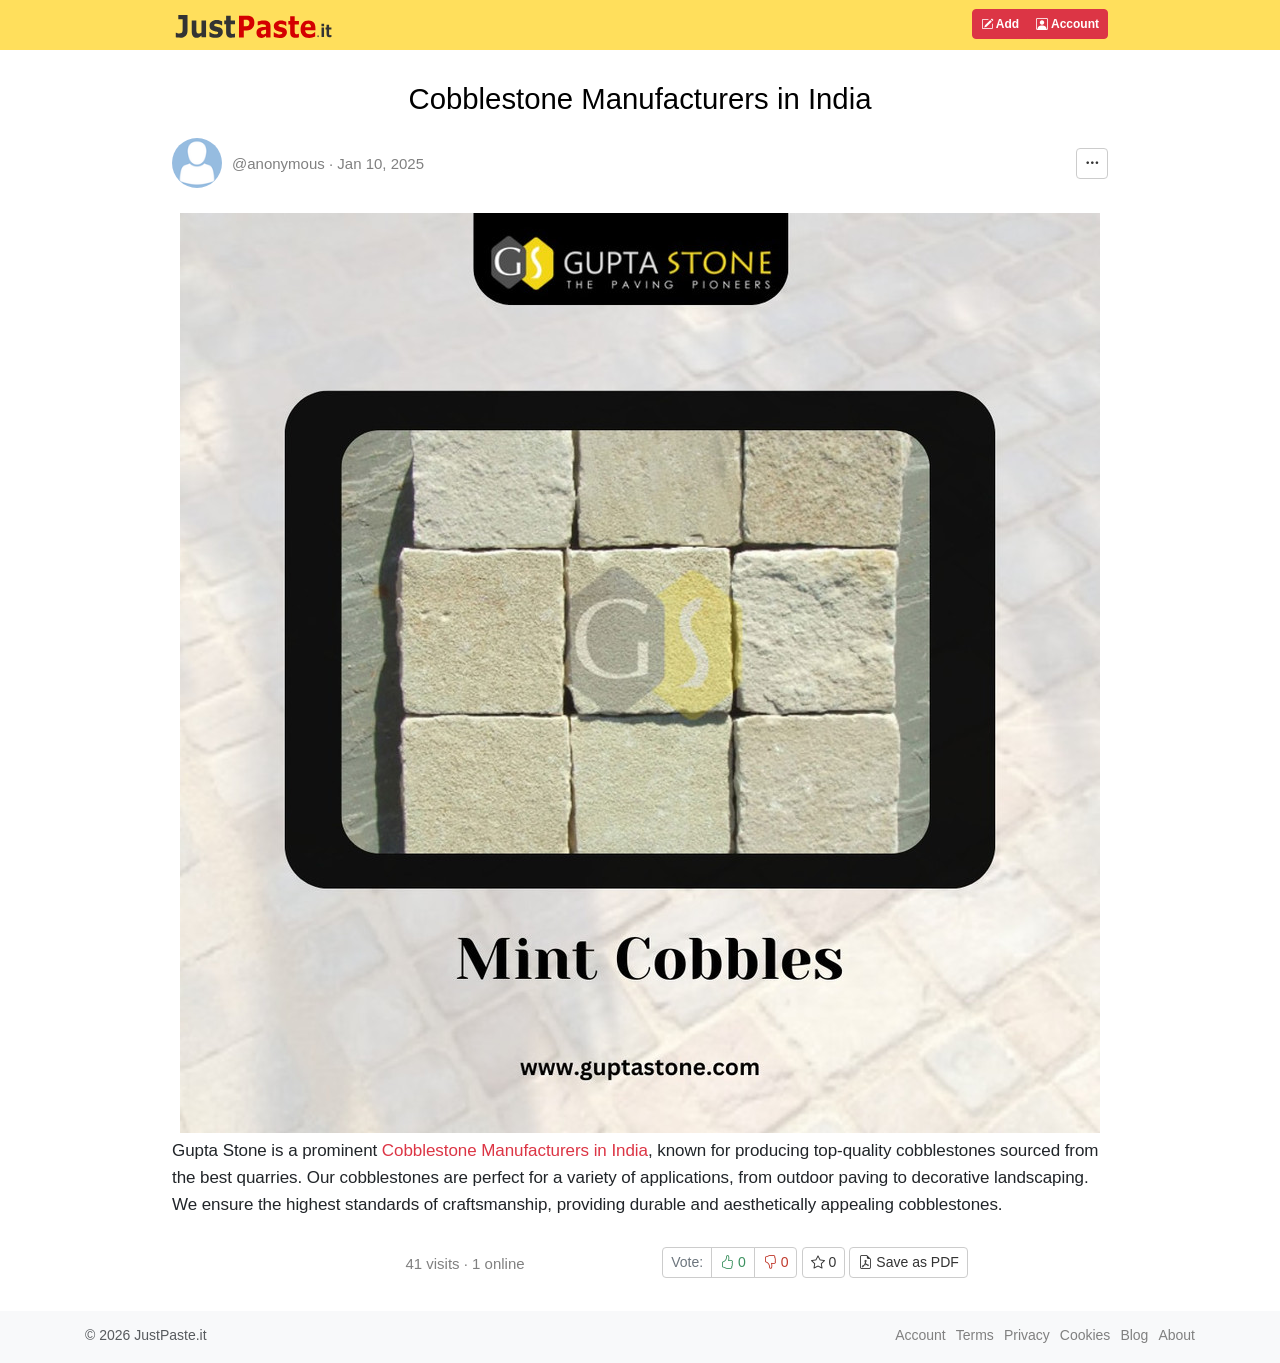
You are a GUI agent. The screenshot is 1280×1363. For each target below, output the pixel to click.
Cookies (1085, 1335)
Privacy (1027, 1335)
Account (1067, 24)
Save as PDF (908, 1262)
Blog (1134, 1335)
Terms (975, 1335)
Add (1000, 24)
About (1176, 1335)
